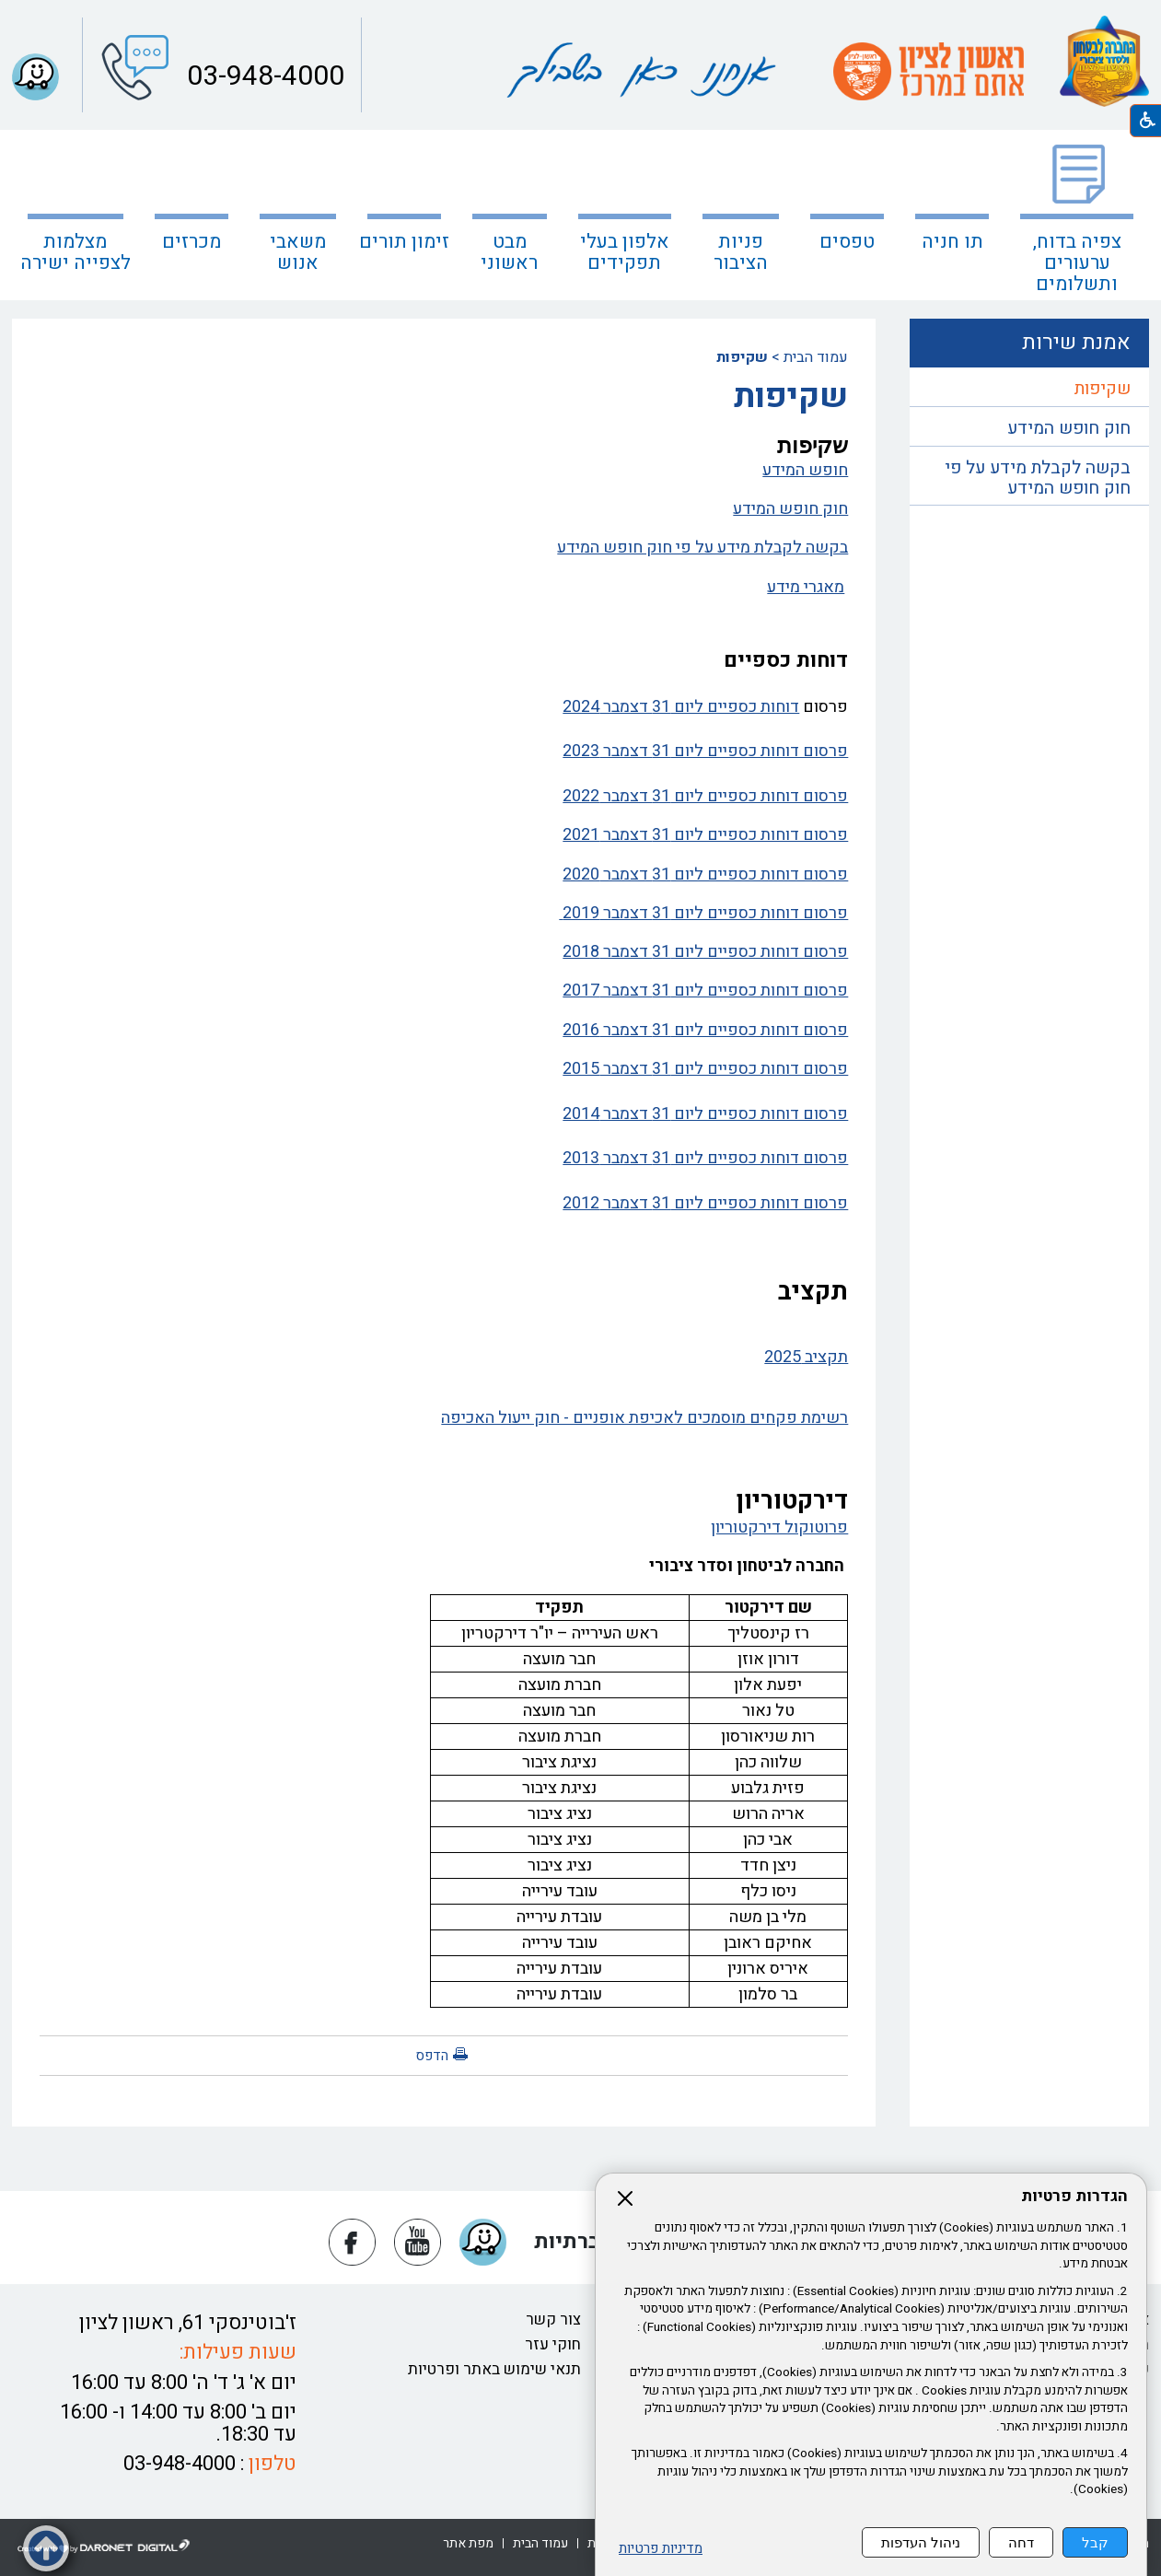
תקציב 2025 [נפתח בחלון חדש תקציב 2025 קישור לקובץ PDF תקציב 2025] (806, 1357)
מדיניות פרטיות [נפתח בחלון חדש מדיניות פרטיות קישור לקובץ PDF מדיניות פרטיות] (660, 2549)
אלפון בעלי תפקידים (624, 252)
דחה (1021, 2542)
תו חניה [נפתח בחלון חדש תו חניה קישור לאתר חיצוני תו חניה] (952, 241)
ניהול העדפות (920, 2542)
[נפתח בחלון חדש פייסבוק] (352, 2242)
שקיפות (1102, 389)
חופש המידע (805, 470)
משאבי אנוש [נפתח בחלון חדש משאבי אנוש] (298, 252)
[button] (35, 76)
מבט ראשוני (509, 252)
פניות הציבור (741, 252)
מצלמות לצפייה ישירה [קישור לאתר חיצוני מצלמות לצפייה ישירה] (75, 252)
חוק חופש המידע (790, 508)
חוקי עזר (553, 2344)
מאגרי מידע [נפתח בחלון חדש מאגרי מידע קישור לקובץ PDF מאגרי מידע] (805, 587)
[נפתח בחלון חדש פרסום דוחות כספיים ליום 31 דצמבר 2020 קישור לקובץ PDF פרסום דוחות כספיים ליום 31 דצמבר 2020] (444, 875)
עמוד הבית (816, 357)
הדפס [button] (431, 2056)
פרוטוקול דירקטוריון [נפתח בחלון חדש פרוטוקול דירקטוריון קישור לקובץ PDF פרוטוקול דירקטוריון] (779, 1527)
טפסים (847, 241)
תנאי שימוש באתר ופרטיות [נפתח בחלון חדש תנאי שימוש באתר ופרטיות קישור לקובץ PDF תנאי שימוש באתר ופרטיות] (494, 2369)
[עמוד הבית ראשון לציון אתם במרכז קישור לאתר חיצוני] (928, 71)
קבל (1095, 2542)
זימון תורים (404, 241)
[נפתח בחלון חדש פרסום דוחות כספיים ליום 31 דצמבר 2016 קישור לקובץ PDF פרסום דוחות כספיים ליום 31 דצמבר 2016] (444, 1031)
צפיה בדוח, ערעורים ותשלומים (1077, 262)
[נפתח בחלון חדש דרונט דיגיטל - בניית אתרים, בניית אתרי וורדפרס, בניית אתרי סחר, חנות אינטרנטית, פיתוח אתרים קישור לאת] (104, 2546)
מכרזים (191, 241)
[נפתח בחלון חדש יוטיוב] (417, 2242)
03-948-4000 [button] (262, 76)
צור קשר (553, 2319)
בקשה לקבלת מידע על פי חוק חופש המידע (702, 547)
